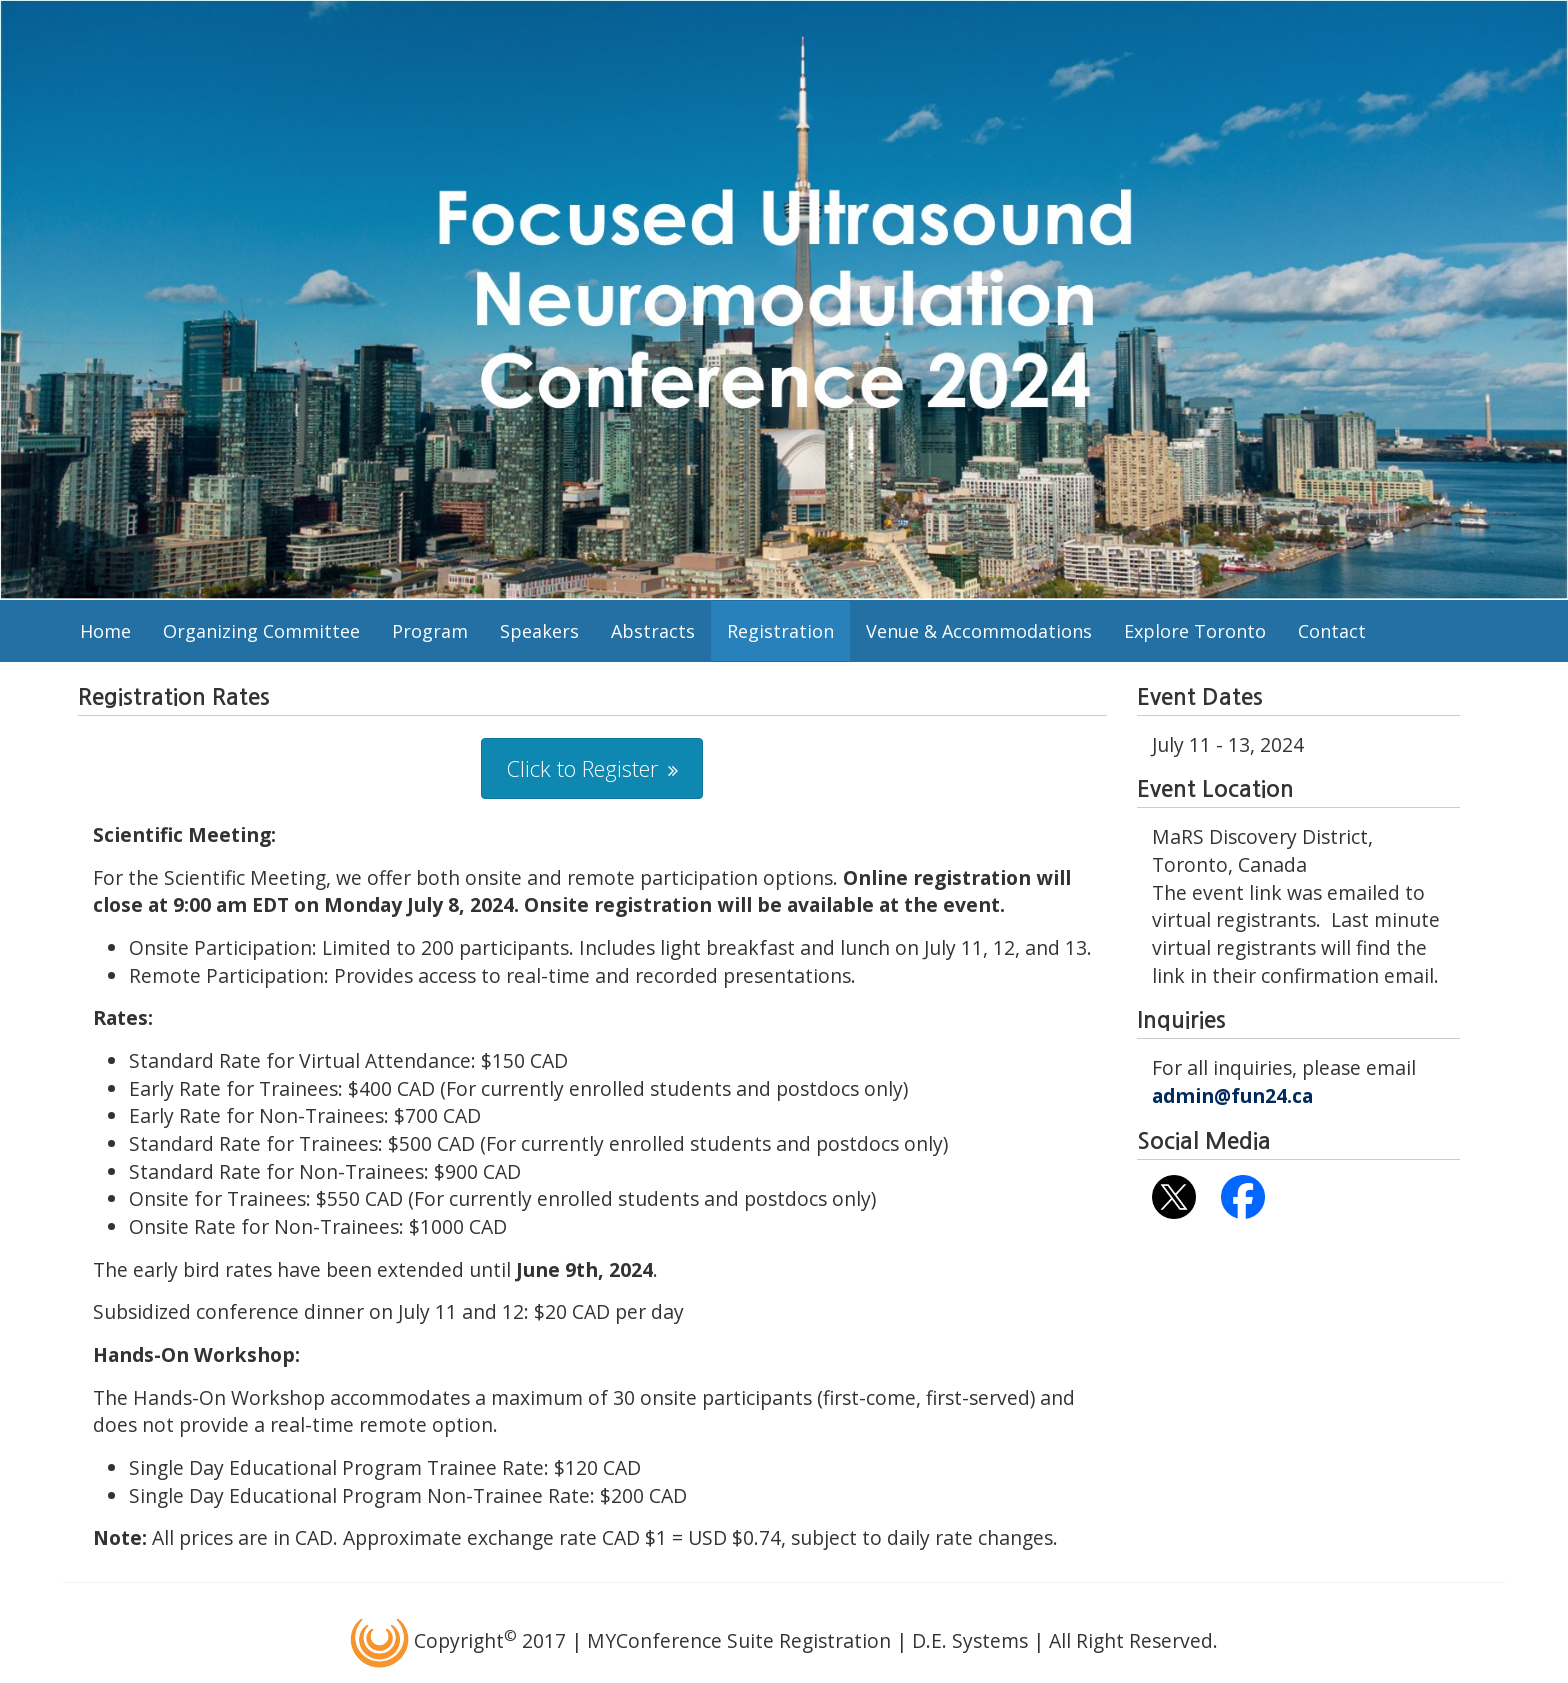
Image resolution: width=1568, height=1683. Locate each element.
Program (430, 631)
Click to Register (582, 768)
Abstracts (653, 631)
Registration (780, 631)
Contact (1332, 631)
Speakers (539, 631)
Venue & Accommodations (979, 631)
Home (105, 631)
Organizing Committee (261, 631)
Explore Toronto (1195, 631)
